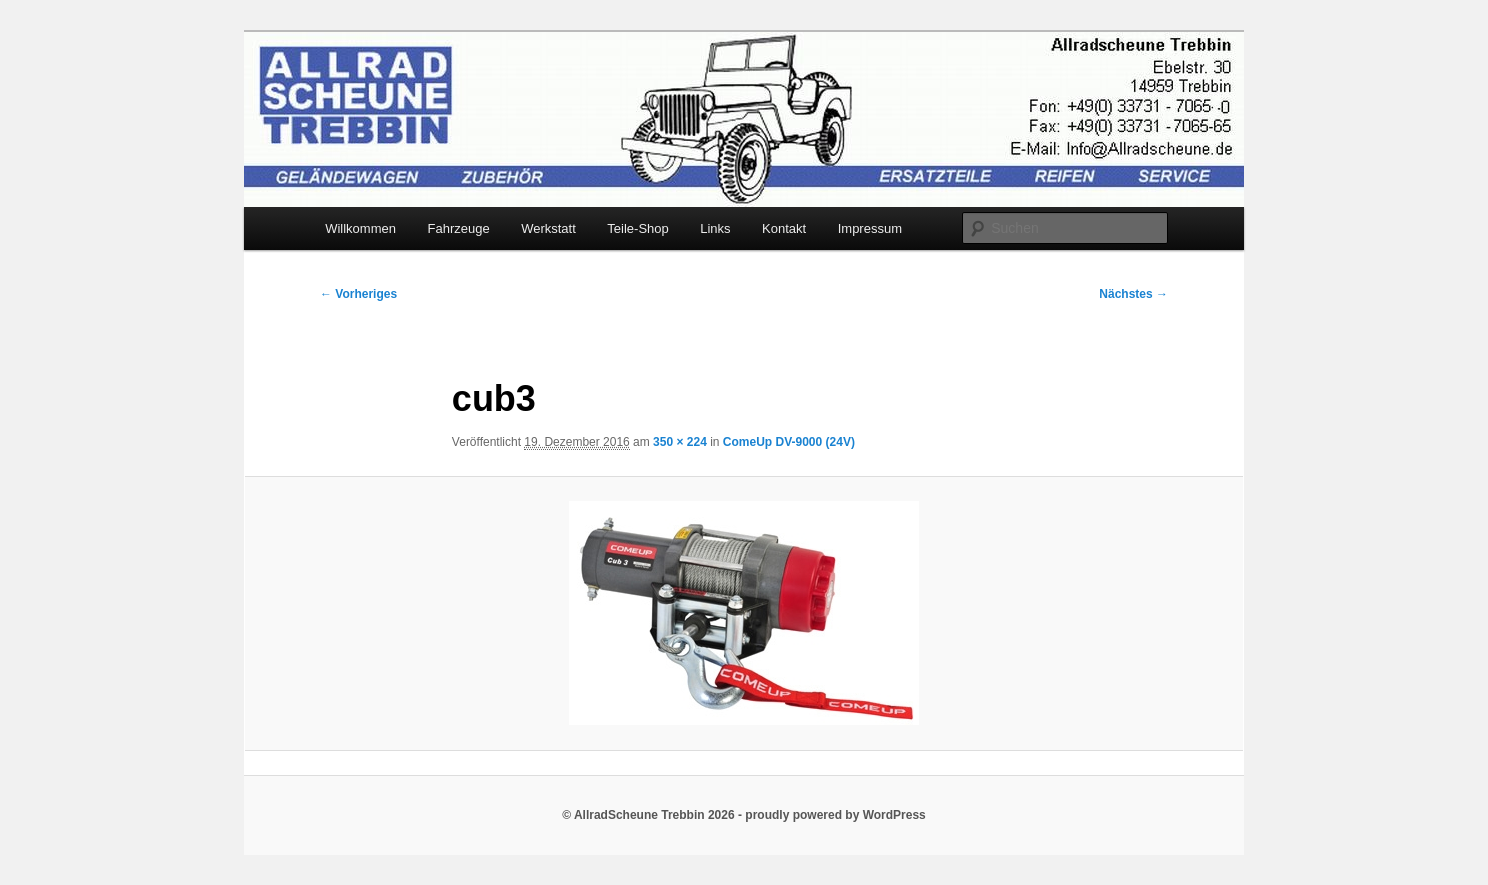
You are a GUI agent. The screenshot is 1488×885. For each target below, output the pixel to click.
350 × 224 (680, 442)
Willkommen (360, 228)
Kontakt (784, 228)
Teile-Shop (637, 228)
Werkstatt (548, 228)
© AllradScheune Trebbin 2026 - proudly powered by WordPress (744, 815)
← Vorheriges (358, 294)
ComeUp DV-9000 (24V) (789, 442)
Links (715, 228)
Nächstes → (1133, 294)
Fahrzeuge (458, 228)
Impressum (870, 228)
